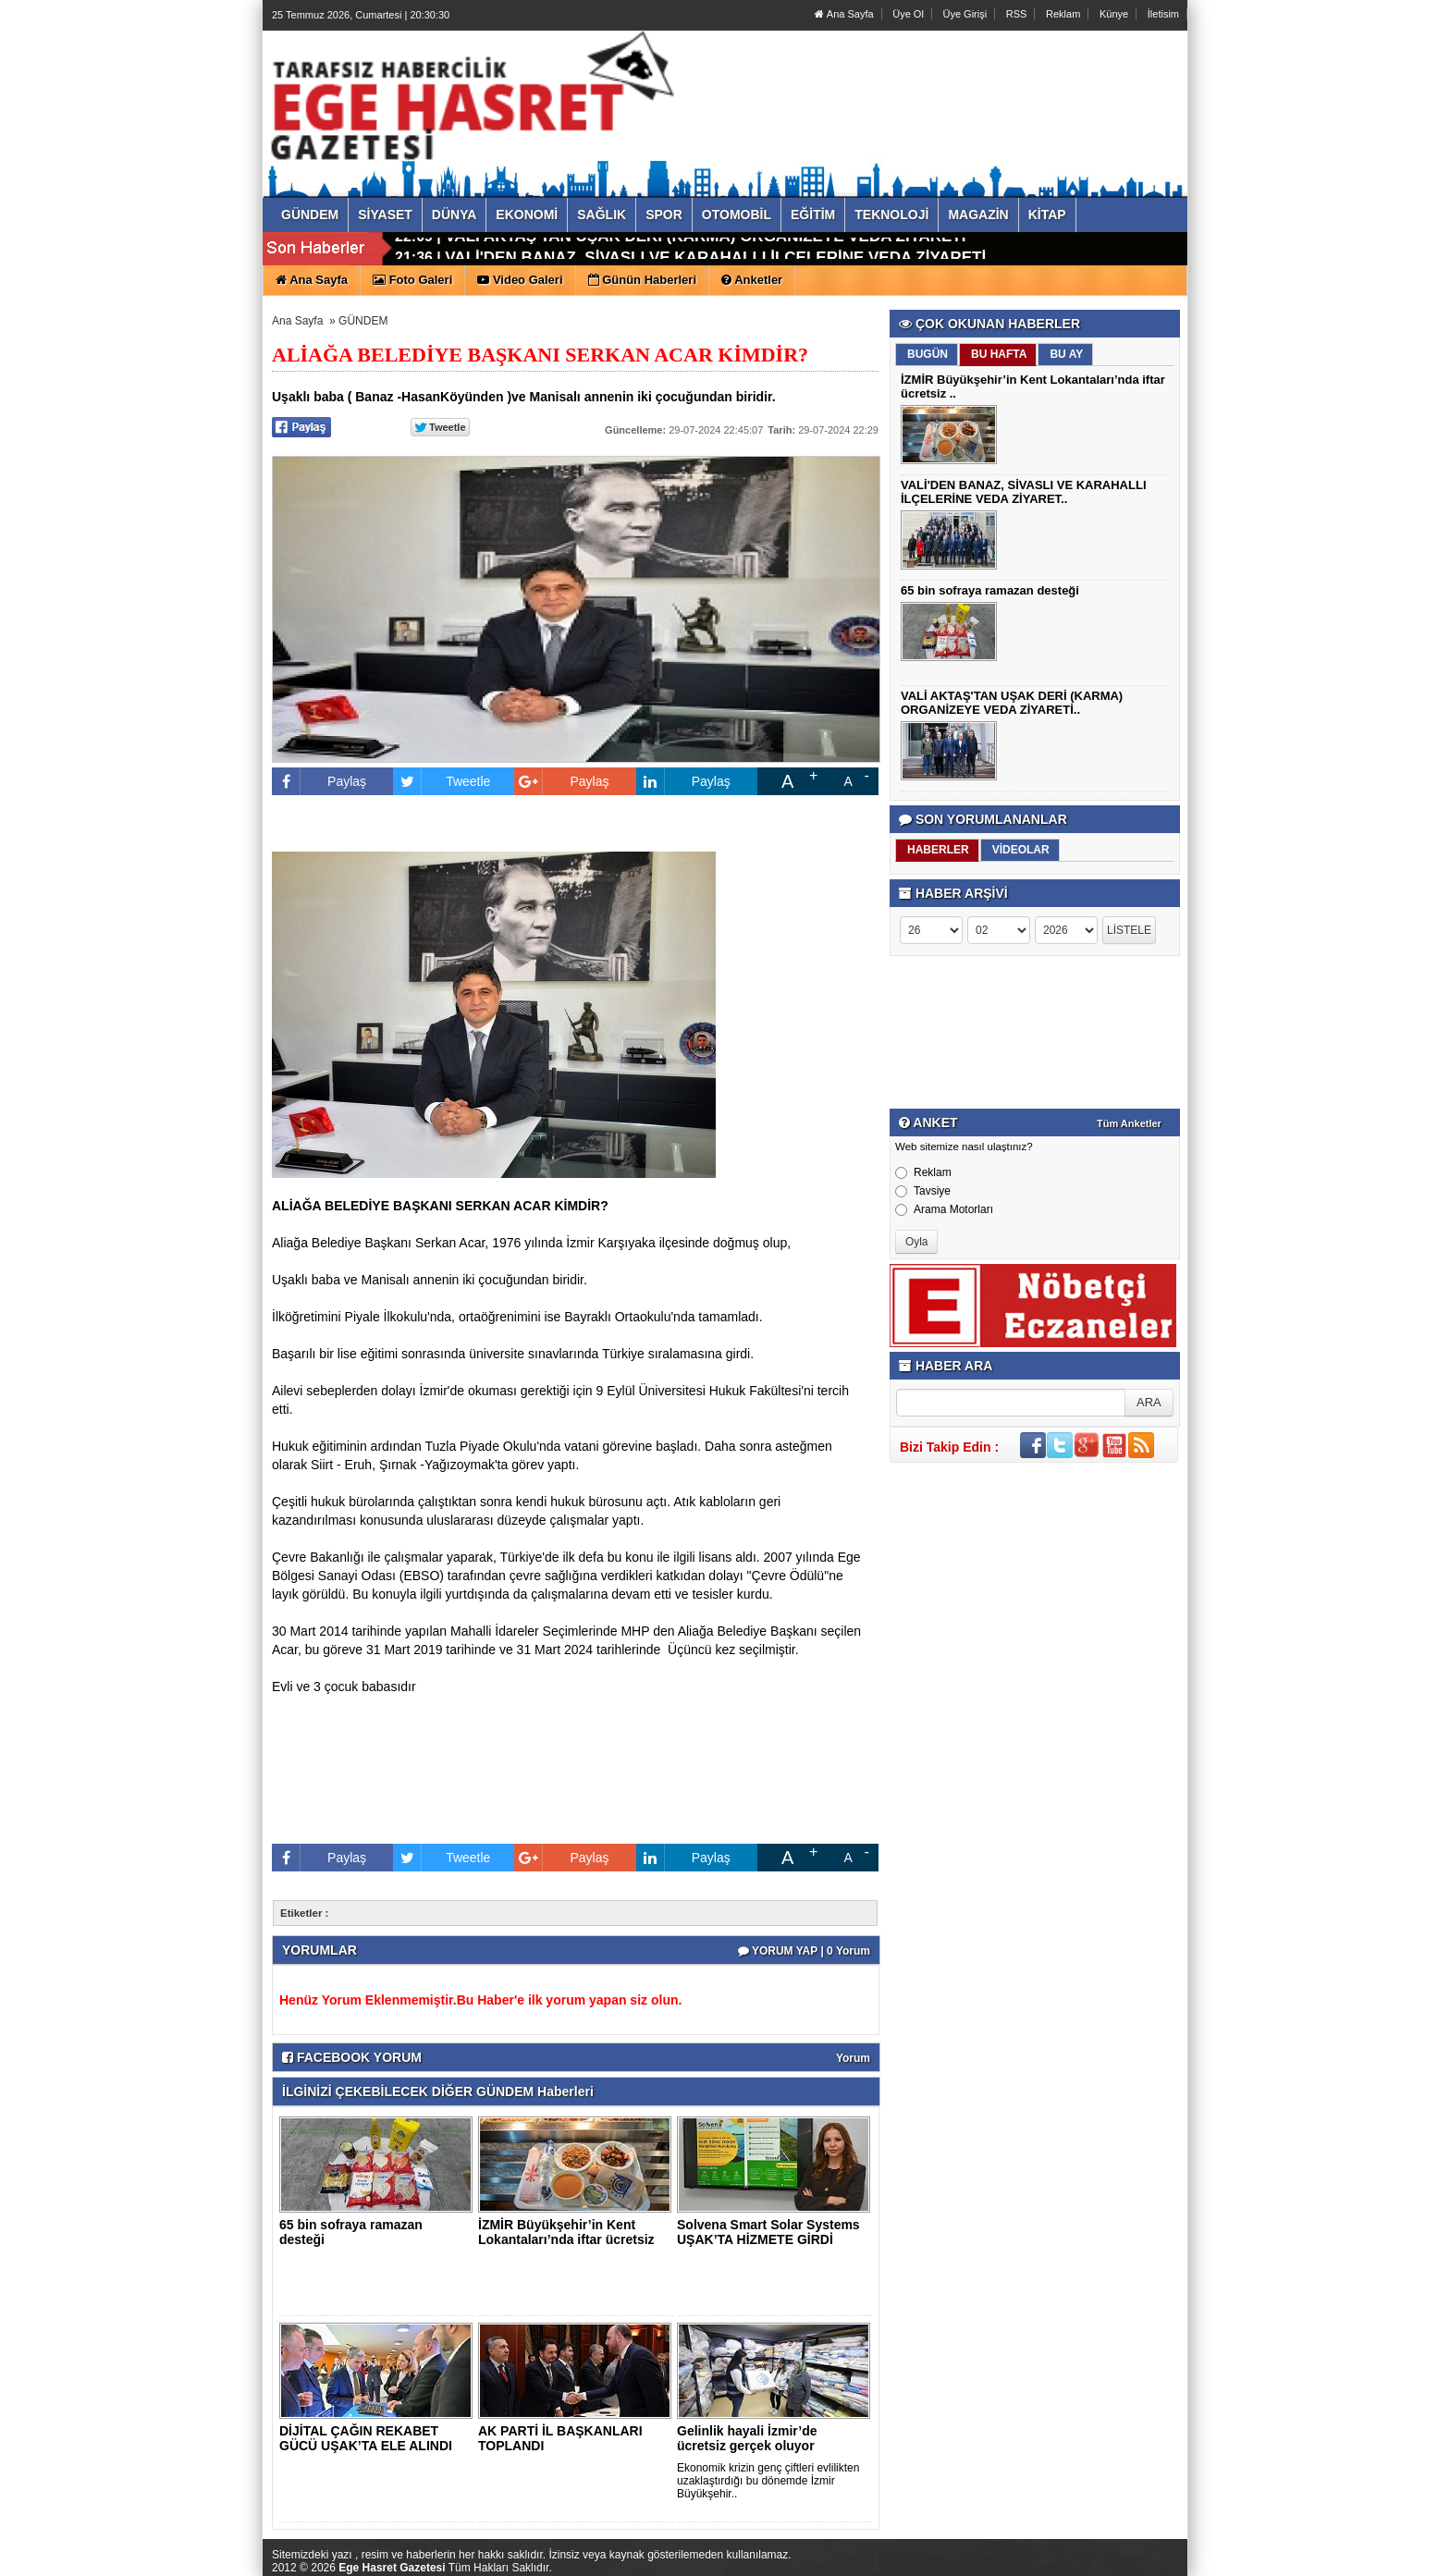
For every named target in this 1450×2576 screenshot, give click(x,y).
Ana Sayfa (844, 13)
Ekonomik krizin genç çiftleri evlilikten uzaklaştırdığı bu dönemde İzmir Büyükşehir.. (768, 2480)
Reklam (1063, 13)
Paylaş (319, 781)
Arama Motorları (944, 1209)
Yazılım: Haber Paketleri (1077, 2561)
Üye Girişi (964, 13)
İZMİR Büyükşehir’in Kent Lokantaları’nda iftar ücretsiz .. (566, 2239)
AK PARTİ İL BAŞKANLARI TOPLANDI (560, 2438)
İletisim (1163, 13)
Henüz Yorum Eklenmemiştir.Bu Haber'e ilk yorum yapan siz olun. (480, 2000)
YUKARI (1354, 2549)
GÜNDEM (362, 320)
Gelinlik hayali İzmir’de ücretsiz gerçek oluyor (747, 2438)
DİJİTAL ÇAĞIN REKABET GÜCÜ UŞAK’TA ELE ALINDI (365, 2438)
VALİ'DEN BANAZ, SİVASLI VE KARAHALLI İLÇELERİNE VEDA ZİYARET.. (1024, 492)
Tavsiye (923, 1190)
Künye (1114, 13)
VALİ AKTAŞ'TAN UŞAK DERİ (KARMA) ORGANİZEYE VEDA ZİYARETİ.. (1012, 703)
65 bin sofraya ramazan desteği (351, 2232)
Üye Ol (908, 13)
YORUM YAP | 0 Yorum (804, 1950)
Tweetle (441, 781)
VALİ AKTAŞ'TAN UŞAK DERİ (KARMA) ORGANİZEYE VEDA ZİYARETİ (705, 249)
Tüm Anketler (1129, 1123)
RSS (1016, 13)
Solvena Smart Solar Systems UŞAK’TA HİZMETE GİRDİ (768, 2232)
